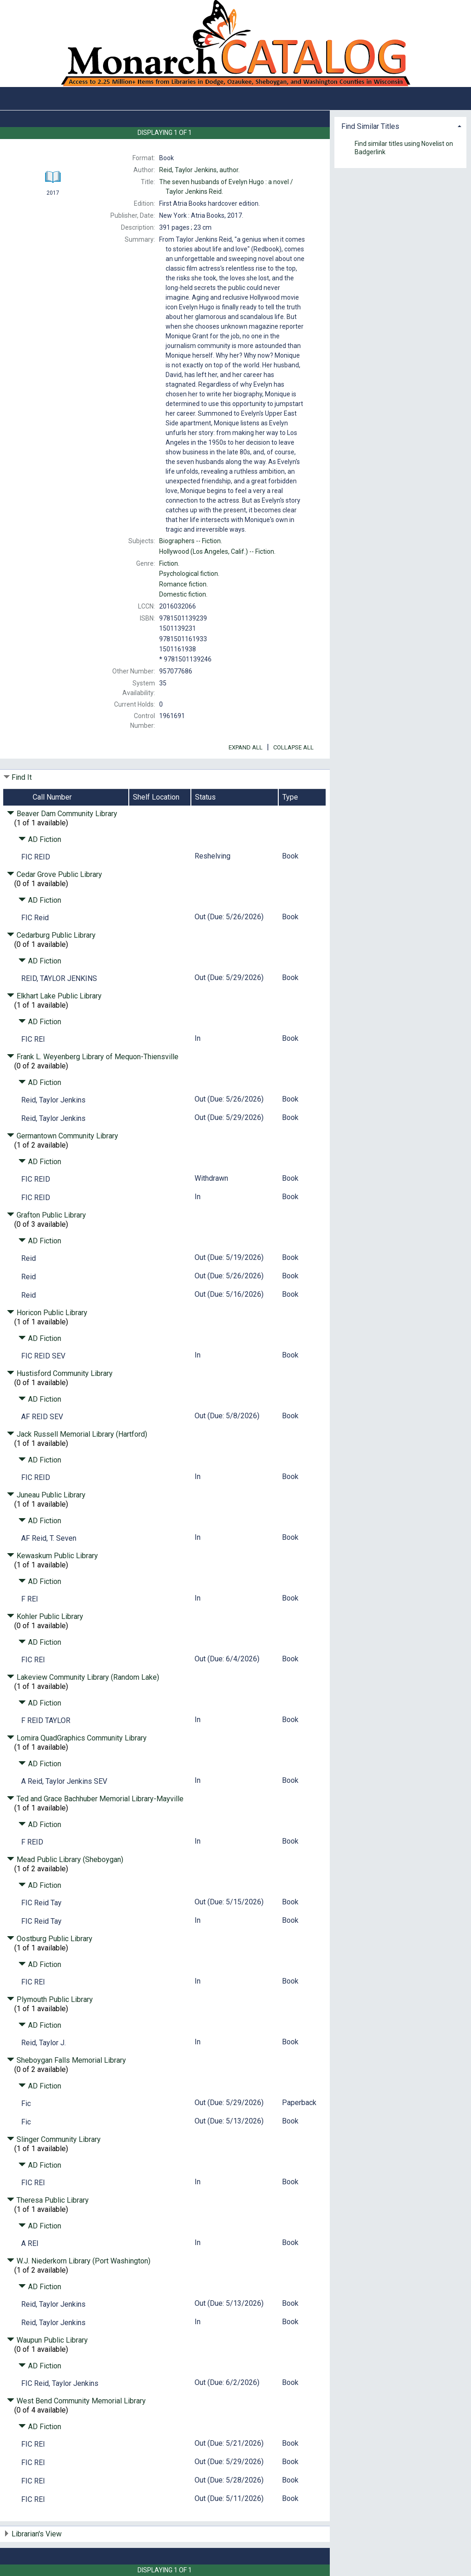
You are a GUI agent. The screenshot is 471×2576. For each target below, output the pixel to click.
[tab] (400, 125)
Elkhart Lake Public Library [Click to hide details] (54, 996)
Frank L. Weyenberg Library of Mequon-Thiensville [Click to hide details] (92, 1056)
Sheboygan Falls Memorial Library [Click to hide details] (66, 2060)
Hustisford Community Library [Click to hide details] (60, 1373)
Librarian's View (36, 2534)
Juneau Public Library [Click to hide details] (46, 1495)
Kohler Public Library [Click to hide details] (45, 1616)
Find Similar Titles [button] (370, 126)
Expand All (246, 747)
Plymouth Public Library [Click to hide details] (50, 1999)
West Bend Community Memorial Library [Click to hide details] (76, 2400)
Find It (21, 777)
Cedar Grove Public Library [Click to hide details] (54, 874)
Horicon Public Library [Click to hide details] (47, 1312)
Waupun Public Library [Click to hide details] (47, 2340)
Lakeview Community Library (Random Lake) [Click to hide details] (83, 1677)
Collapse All (293, 747)
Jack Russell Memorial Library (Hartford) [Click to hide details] (77, 1434)
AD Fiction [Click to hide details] (39, 839)
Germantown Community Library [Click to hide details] (62, 1135)
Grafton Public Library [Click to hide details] (46, 1215)
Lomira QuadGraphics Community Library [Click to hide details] (77, 1738)
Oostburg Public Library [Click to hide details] (49, 1938)
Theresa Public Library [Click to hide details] (48, 2200)
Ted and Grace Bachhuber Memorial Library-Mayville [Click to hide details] (95, 1798)
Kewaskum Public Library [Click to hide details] (52, 1555)
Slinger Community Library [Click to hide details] (54, 2139)
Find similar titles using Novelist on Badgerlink (404, 148)
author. (199, 170)
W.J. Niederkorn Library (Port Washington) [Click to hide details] (78, 2261)
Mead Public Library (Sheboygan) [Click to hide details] (65, 1859)
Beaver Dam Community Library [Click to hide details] (62, 813)
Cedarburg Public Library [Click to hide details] (51, 935)
